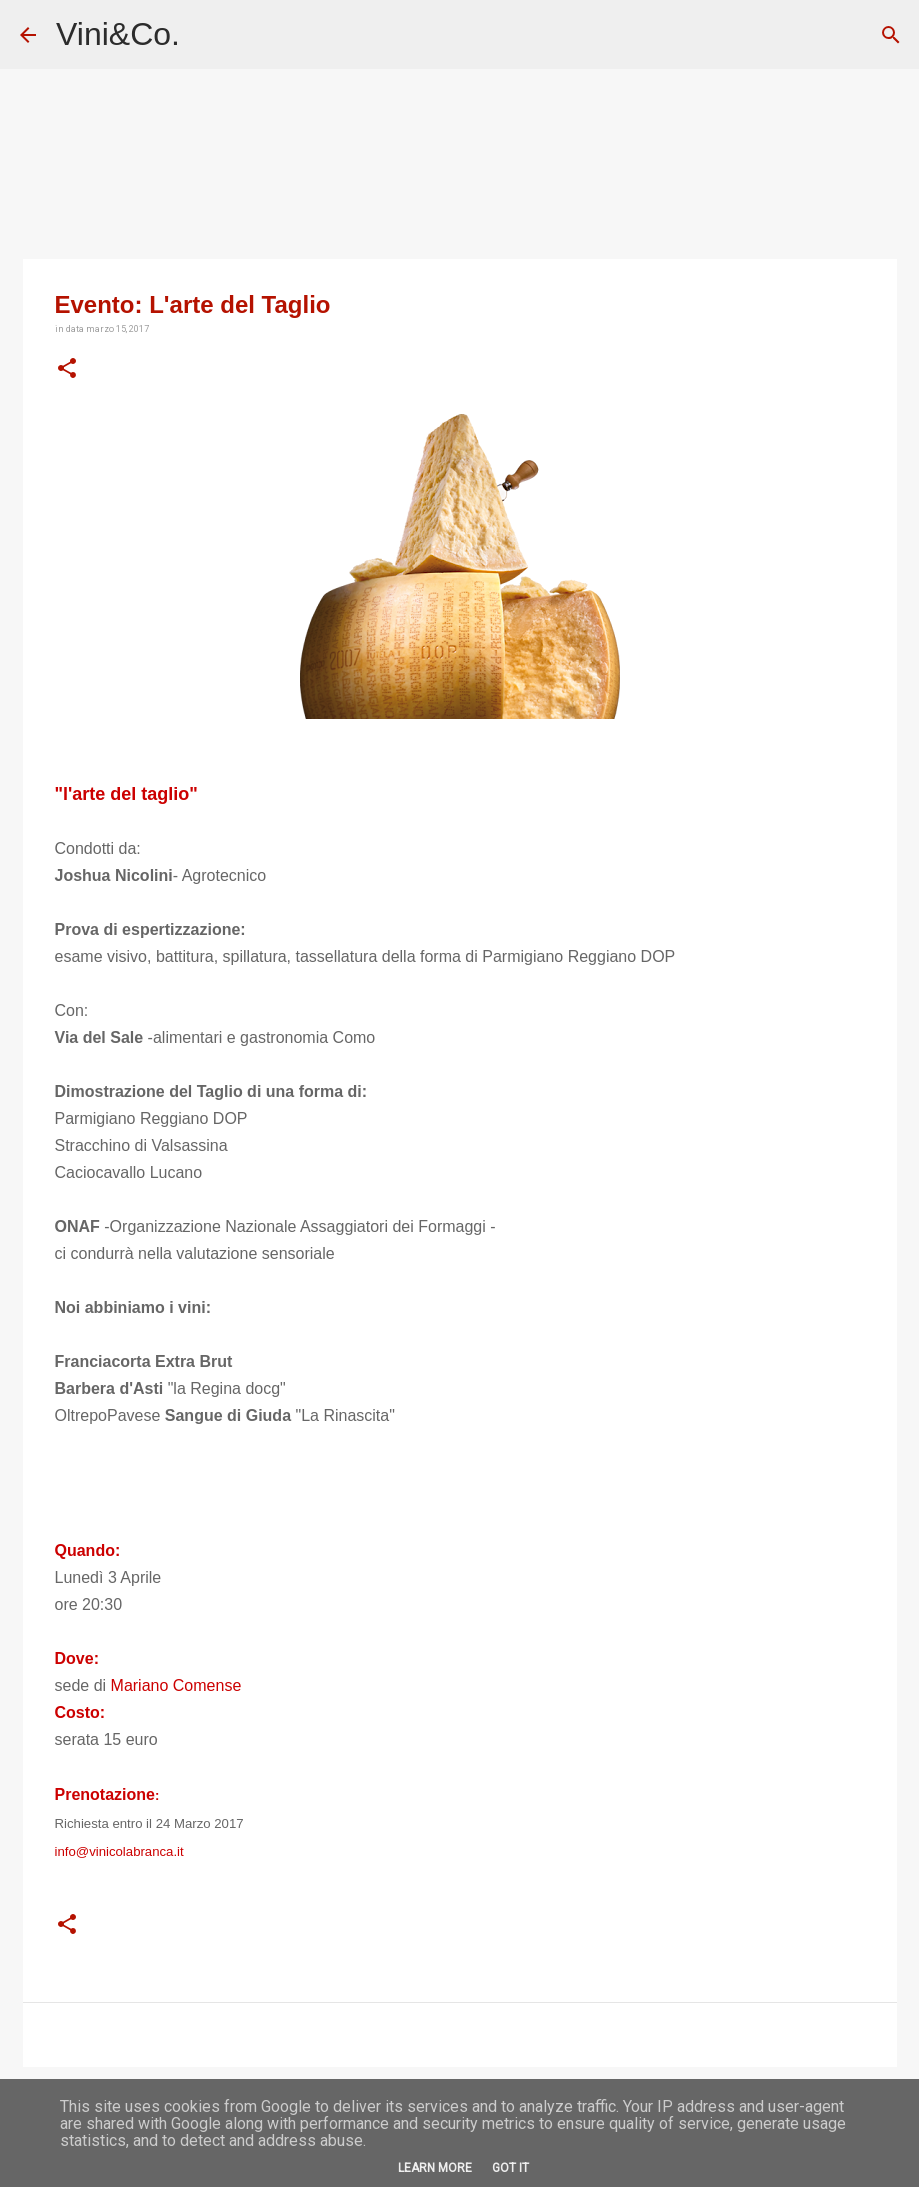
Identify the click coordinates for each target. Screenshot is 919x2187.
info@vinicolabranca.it (119, 1851)
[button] (67, 369)
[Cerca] (891, 35)
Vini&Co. (118, 34)
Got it (510, 2168)
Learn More (435, 2168)
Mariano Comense (176, 1685)
